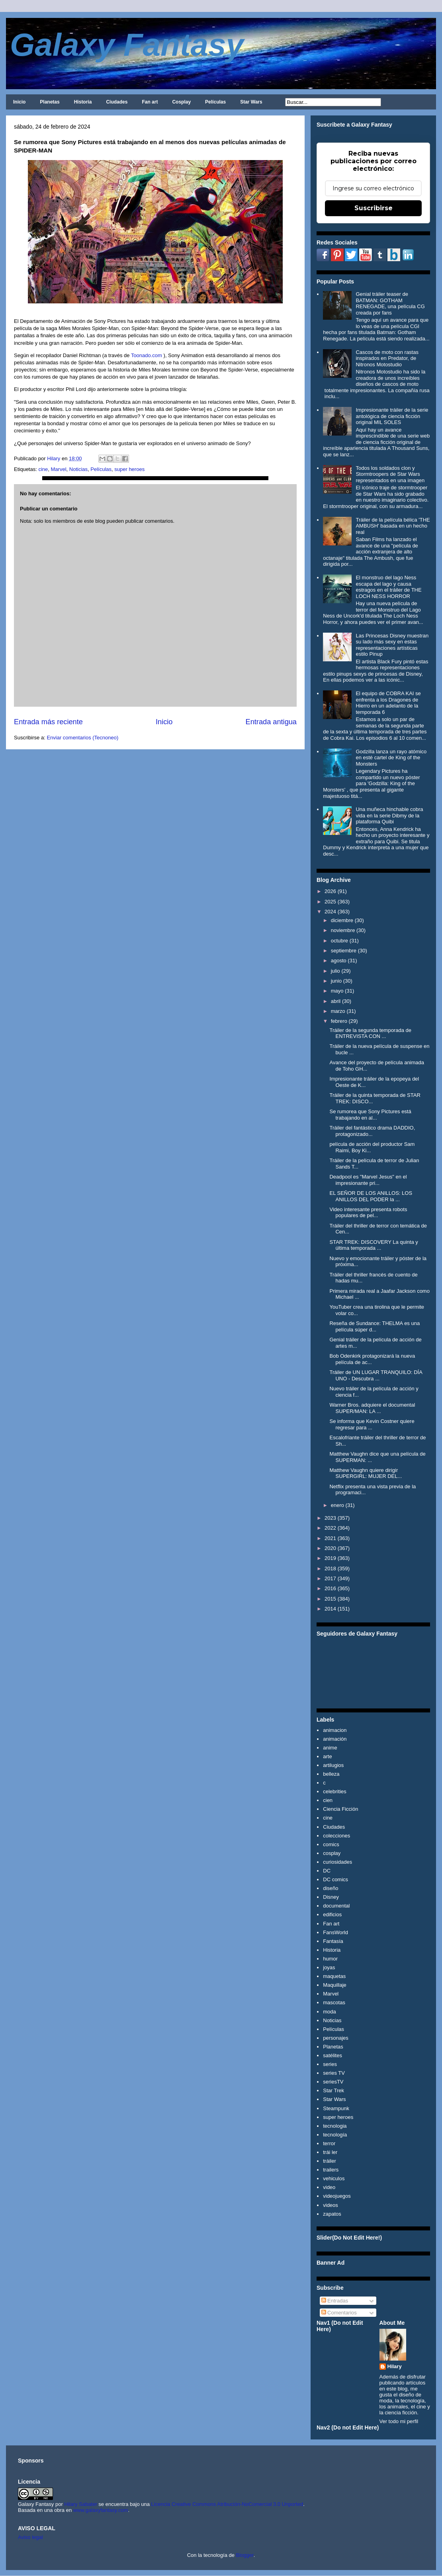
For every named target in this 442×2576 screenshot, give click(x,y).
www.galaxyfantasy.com (100, 2510)
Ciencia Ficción (340, 1809)
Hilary (394, 2366)
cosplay (331, 1853)
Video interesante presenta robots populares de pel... (368, 1212)
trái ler (330, 2152)
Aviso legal (30, 2537)
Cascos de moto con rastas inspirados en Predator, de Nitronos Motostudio (387, 358)
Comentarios (339, 2313)
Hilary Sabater (81, 2504)
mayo (337, 991)
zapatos (332, 2214)
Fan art (150, 102)
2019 (330, 1558)
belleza (331, 1774)
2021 (330, 1538)
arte (327, 1756)
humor (330, 1959)
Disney (331, 1897)
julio (335, 971)
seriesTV (333, 2082)
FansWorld (335, 1932)
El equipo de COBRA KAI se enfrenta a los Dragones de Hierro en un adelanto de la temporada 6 (388, 702)
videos (330, 2205)
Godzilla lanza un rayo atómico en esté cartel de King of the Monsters (391, 758)
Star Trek (333, 2090)
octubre (339, 941)
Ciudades (116, 102)
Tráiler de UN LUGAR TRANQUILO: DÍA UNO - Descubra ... (375, 1375)
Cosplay (181, 102)
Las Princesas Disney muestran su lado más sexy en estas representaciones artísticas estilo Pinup (392, 645)
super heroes (129, 469)
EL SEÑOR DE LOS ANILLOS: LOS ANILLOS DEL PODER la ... (370, 1196)
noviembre (343, 930)
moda (329, 2012)
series (330, 2064)
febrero (339, 1021)
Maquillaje (334, 1985)
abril (336, 1001)
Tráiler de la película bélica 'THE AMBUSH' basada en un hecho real (393, 526)
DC (327, 1871)
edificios (332, 1914)
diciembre (342, 920)
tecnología (335, 2135)
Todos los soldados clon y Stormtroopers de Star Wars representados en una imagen (390, 474)
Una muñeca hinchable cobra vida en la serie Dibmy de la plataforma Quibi (389, 815)
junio (336, 981)
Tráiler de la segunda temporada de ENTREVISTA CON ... (370, 1033)
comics (331, 1844)
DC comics (335, 1879)
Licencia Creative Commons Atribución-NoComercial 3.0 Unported (227, 2504)
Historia (83, 102)
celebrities (334, 1791)
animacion (334, 1730)
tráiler (329, 2161)
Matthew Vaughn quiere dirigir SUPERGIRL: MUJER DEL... (365, 1473)
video (329, 2187)
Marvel (58, 469)
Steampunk (336, 2108)
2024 (330, 912)
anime (330, 1748)
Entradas (334, 2301)
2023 (330, 1518)
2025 (330, 902)
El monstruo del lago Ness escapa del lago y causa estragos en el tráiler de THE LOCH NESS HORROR (388, 587)
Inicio (19, 102)
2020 (330, 1548)
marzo (338, 1011)
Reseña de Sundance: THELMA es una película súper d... (374, 1326)
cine (43, 469)
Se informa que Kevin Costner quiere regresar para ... (371, 1424)
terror (329, 2143)
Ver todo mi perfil (399, 2421)
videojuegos (336, 2196)
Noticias (78, 469)
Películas (215, 102)
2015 (330, 1599)
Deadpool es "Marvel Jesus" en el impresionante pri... (368, 1180)
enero (337, 1505)
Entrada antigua (271, 722)
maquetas (334, 1976)
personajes (335, 2038)
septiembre (343, 951)
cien (327, 1800)
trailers (330, 2170)
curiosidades (337, 1862)
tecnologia (334, 2126)
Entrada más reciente (48, 722)
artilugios (333, 1765)
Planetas (49, 102)
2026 (330, 891)
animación (334, 1739)
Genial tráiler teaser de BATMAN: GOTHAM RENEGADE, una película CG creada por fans (390, 303)
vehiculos (333, 2178)
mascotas (334, 2002)
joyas (329, 1967)
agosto (338, 961)
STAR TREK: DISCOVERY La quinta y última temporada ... (373, 1245)
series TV (334, 2073)
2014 (330, 1609)
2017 (330, 1578)
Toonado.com (146, 355)
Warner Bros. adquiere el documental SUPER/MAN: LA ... (372, 1408)
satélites (332, 2055)
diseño (330, 1888)
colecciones (336, 1836)
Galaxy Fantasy (127, 45)
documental (336, 1906)
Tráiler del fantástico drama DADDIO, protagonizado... (372, 1131)
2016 (330, 1588)
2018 (330, 1568)
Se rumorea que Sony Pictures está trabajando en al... (370, 1114)
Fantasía (333, 1941)
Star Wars (251, 102)
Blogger (245, 2555)
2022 (330, 1528)
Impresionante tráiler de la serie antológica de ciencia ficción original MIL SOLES (392, 416)
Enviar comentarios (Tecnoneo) (82, 738)
